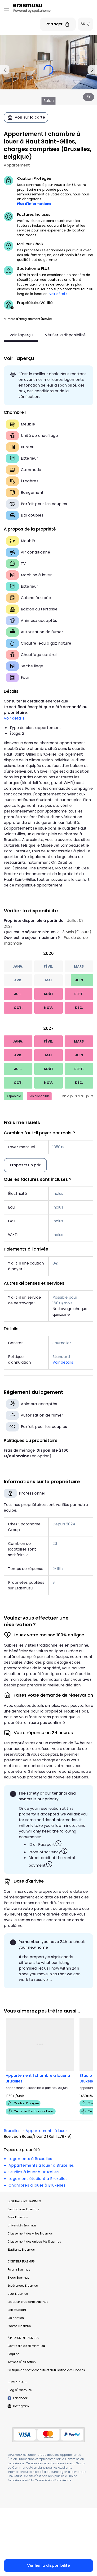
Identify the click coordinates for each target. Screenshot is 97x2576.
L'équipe (13, 2354)
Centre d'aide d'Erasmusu (26, 2346)
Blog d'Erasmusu (20, 2390)
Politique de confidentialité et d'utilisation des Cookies (46, 2370)
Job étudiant (17, 2310)
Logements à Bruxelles (30, 2158)
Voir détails (58, 293)
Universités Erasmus (22, 2225)
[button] (50, 319)
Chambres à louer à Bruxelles (37, 2185)
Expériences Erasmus (23, 2286)
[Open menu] (6, 9)
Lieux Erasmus (18, 2294)
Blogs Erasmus (18, 2278)
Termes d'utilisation (22, 2362)
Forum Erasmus (19, 2269)
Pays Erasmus (18, 2217)
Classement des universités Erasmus (34, 2241)
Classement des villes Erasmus (30, 2233)
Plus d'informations (34, 203)
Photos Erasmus (19, 2326)
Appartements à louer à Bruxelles (41, 2165)
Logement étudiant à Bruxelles (38, 2178)
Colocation (16, 2318)
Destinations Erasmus (23, 2209)
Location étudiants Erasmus (28, 2302)
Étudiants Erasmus (21, 2250)
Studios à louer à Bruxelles (34, 2172)
